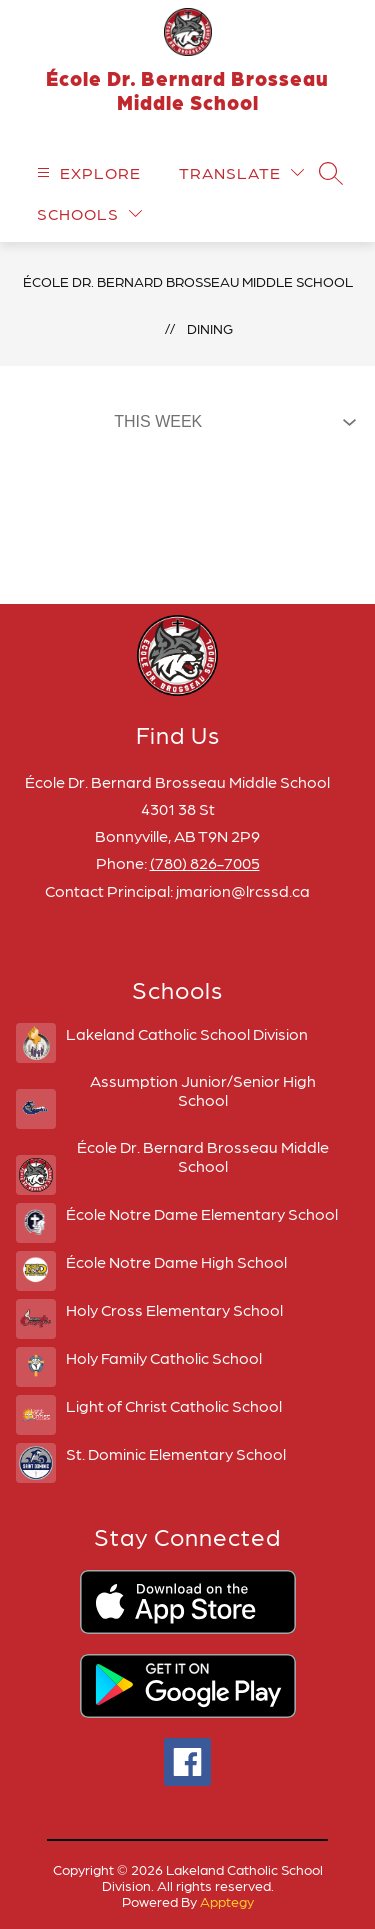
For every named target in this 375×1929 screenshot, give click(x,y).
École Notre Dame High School (176, 1261)
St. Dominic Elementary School (176, 1453)
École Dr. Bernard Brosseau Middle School (188, 281)
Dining (210, 328)
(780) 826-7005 (205, 862)
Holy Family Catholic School (164, 1357)
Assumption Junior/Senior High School (203, 1090)
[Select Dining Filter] (231, 422)
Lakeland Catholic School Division (187, 1033)
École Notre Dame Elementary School (202, 1213)
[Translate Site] (241, 172)
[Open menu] (86, 172)
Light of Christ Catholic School (174, 1405)
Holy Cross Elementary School (174, 1309)
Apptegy (227, 1901)
